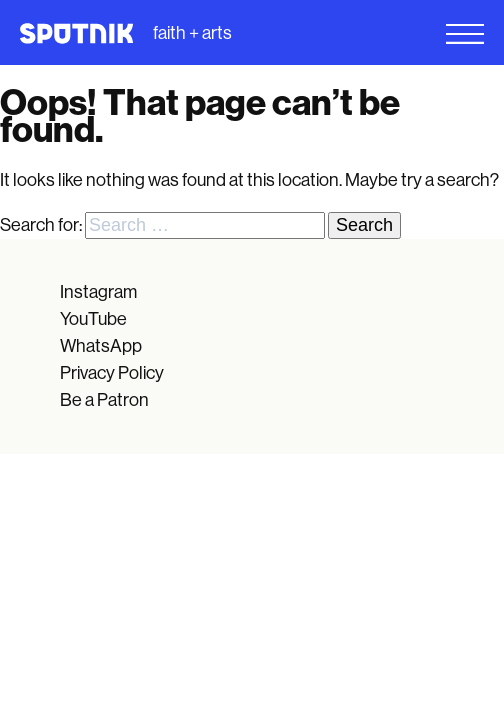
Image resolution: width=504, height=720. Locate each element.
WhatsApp (101, 346)
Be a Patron (104, 400)
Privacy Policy (112, 373)
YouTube (93, 319)
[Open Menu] (378, 34)
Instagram (98, 292)
